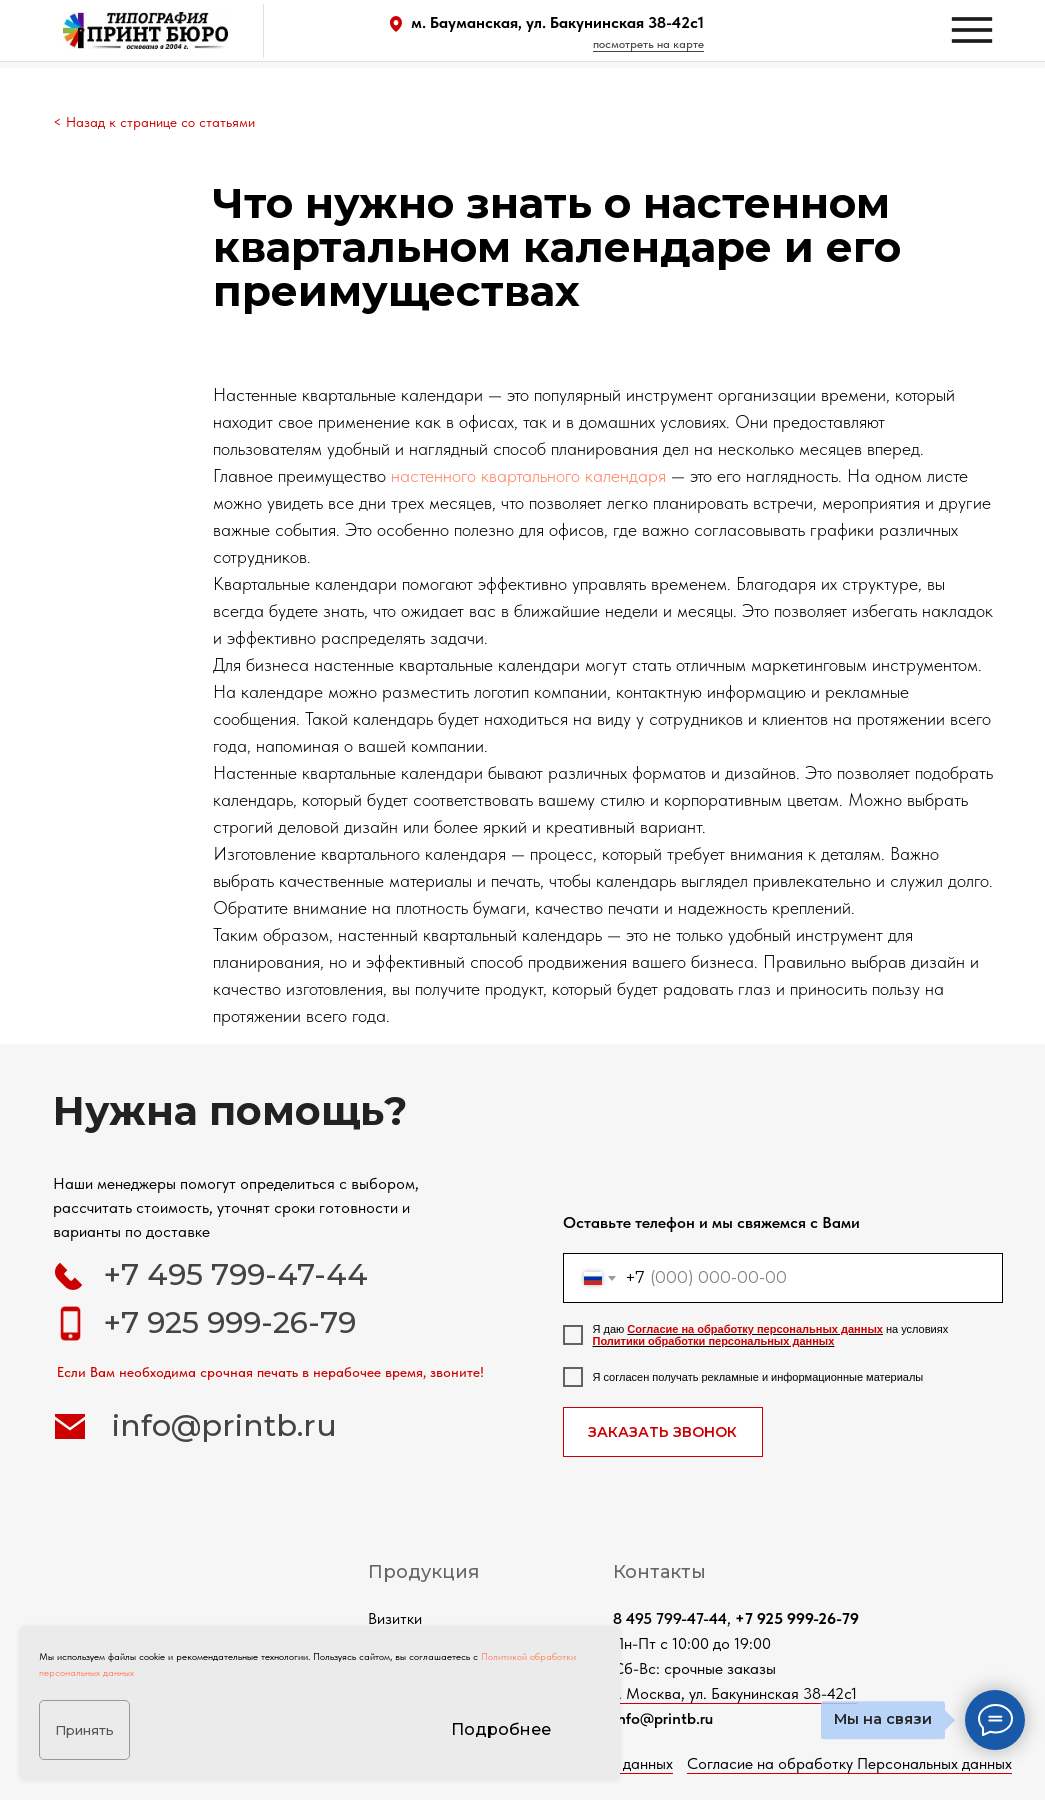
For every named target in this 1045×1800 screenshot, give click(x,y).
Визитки (395, 1618)
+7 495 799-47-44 (235, 1274)
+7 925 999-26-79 (229, 1322)
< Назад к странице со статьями (154, 122)
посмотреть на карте (648, 44)
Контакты (659, 1572)
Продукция (423, 1572)
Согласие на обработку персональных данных (755, 1329)
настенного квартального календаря (528, 475)
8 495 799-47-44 (670, 1618)
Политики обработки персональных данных (714, 1341)
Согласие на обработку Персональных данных (849, 1763)
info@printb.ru (224, 1425)
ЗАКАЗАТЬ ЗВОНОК (662, 1432)
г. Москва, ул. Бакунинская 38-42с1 (735, 1693)
